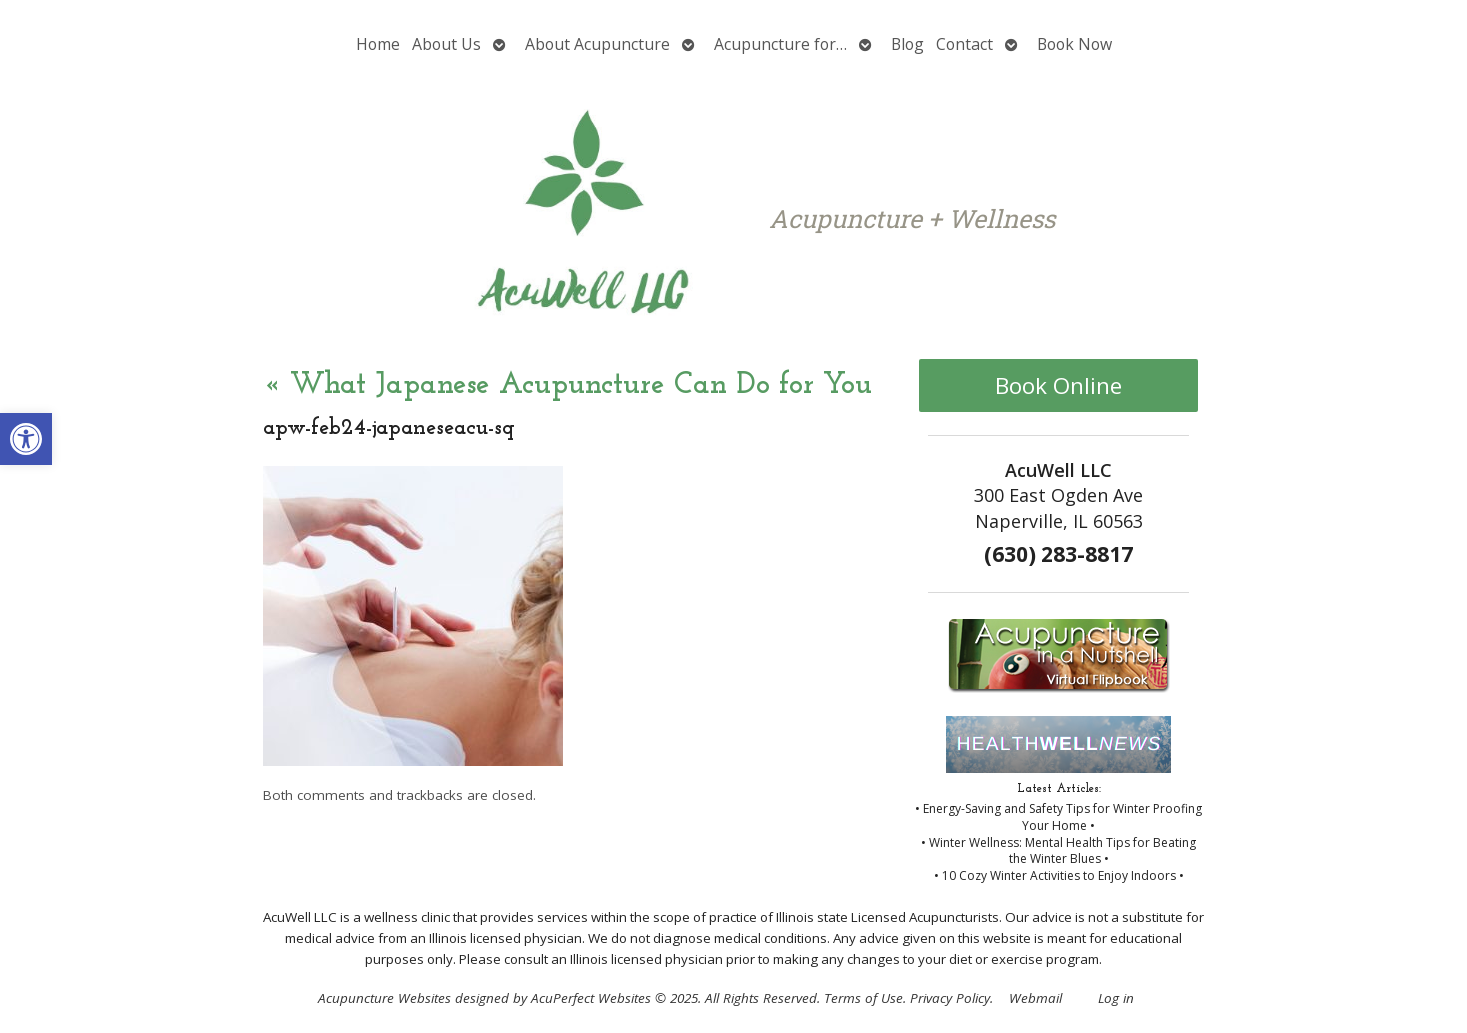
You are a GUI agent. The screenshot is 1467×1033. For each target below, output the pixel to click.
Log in (1116, 998)
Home (378, 44)
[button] (26, 439)
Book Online (1058, 385)
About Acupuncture (597, 44)
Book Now (1074, 44)
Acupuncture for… (780, 44)
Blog (907, 44)
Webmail (1035, 998)
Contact (964, 44)
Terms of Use (863, 998)
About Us (446, 44)
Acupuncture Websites (384, 998)
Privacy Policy (950, 998)
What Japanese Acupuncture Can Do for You (567, 385)
